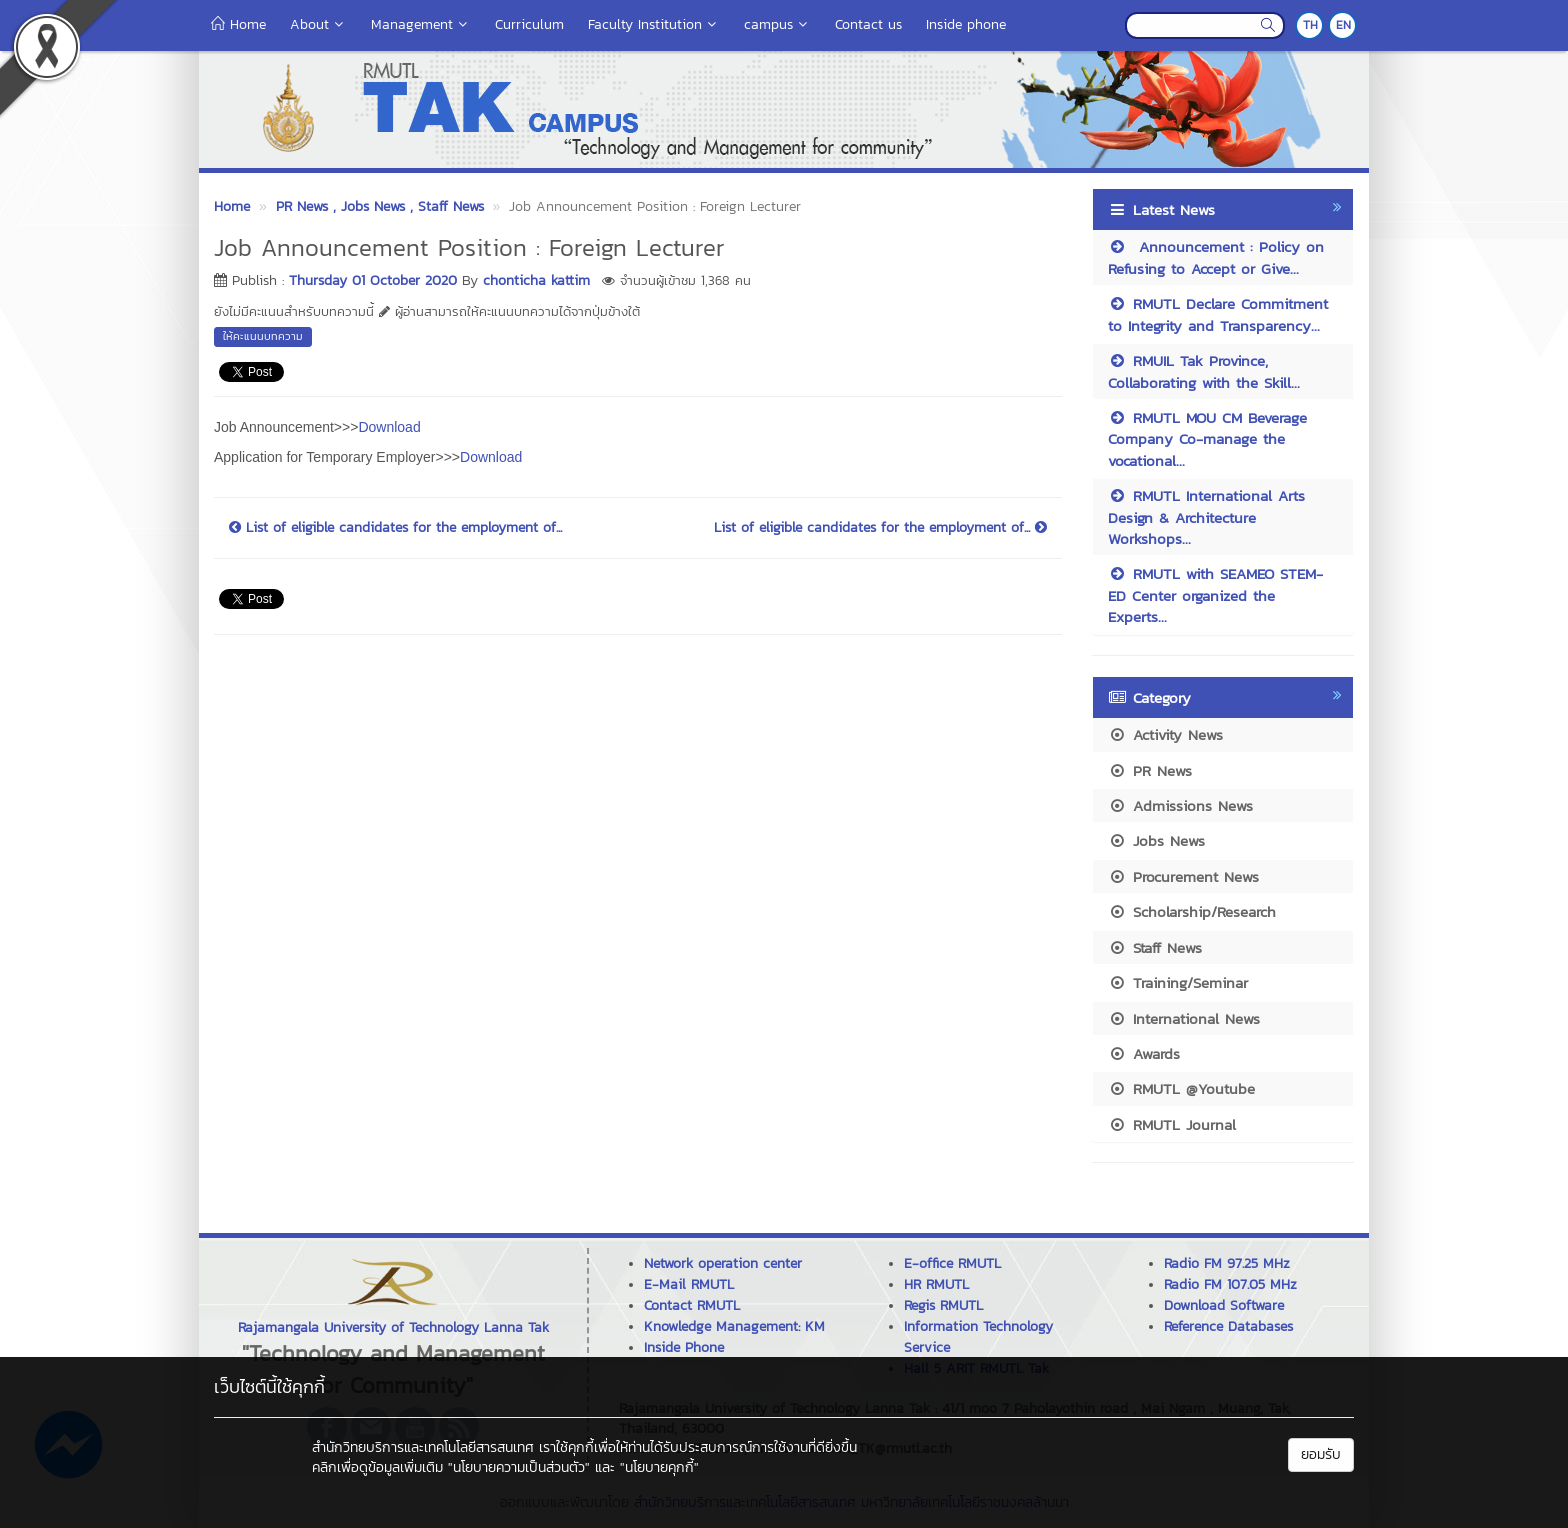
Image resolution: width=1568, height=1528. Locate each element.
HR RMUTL (936, 1284)
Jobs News (1156, 840)
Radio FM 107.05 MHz (1230, 1284)
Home (238, 24)
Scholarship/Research (1192, 911)
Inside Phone (684, 1347)
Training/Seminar (1178, 982)
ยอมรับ (1321, 1454)
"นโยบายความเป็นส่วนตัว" (519, 1467)
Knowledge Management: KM (734, 1326)
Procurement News (1183, 876)
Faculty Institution (654, 24)
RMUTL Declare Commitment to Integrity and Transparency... (1218, 314)
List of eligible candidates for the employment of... (395, 528)
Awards (1144, 1053)
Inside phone (966, 24)
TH (1310, 25)
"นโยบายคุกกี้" (659, 1467)
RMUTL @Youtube (1181, 1088)
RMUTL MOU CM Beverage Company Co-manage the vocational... (1207, 439)
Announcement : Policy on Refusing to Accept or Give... (1216, 257)
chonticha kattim (536, 280)
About (318, 24)
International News (1184, 1018)
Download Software (1224, 1305)
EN (1343, 25)
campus (777, 24)
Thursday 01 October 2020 (373, 280)
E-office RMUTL (952, 1263)
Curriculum (529, 24)
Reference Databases (1228, 1326)
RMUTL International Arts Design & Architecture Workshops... (1206, 517)
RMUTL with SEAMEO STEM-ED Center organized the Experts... (1215, 595)
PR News (1150, 770)
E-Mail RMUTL (689, 1284)
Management (421, 24)
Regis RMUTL (943, 1305)
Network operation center (723, 1263)
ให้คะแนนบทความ (263, 336)
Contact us (868, 24)
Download (389, 427)
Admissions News (1180, 805)
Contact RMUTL (692, 1305)
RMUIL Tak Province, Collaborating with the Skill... (1204, 371)
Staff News (1155, 947)
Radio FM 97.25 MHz (1227, 1263)
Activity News (1165, 734)
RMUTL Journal (1172, 1124)
